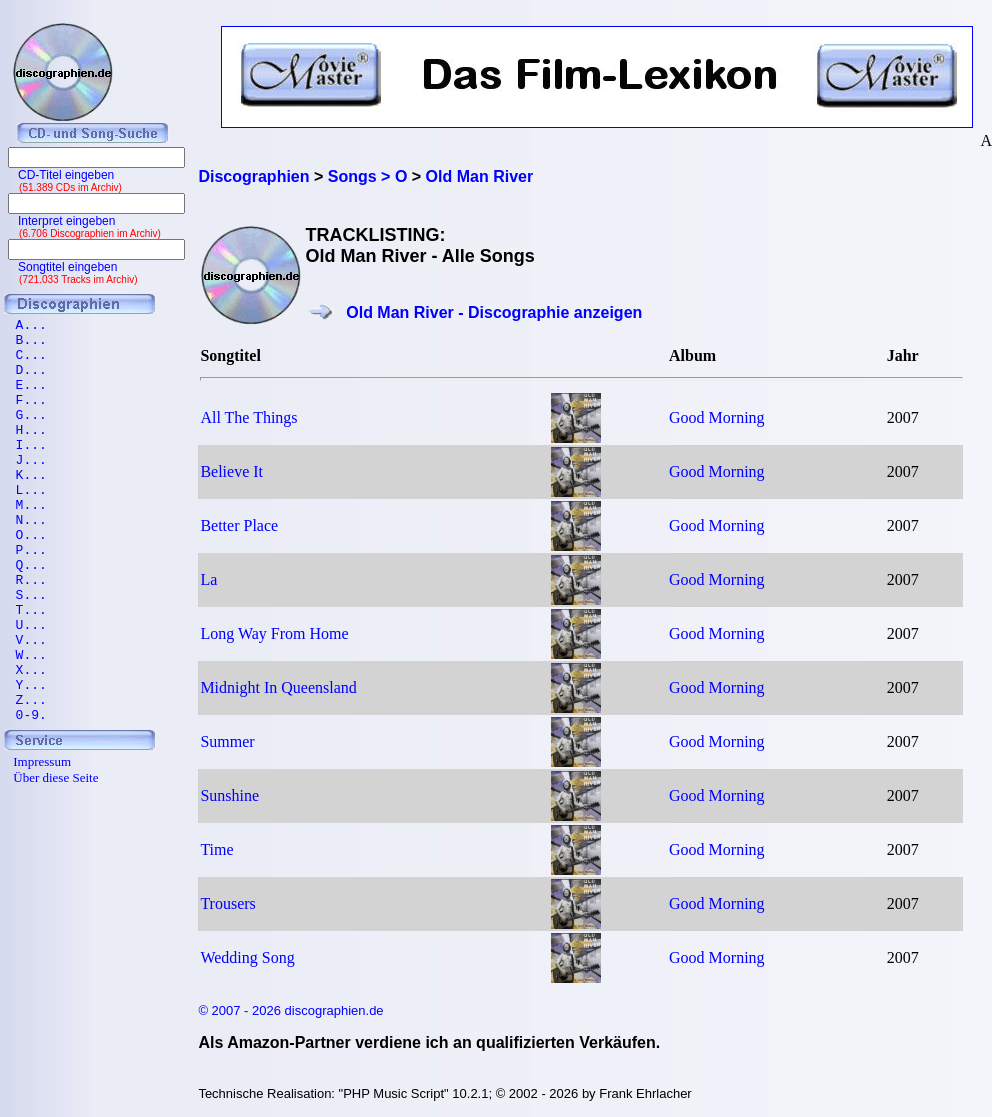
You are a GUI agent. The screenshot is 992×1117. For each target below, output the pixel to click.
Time (216, 849)
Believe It (231, 471)
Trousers (227, 903)
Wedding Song (247, 957)
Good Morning (717, 417)
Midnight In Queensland (278, 687)
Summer (227, 741)
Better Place (239, 525)
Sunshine (229, 795)
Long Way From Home (274, 633)
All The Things (248, 417)
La (208, 579)
